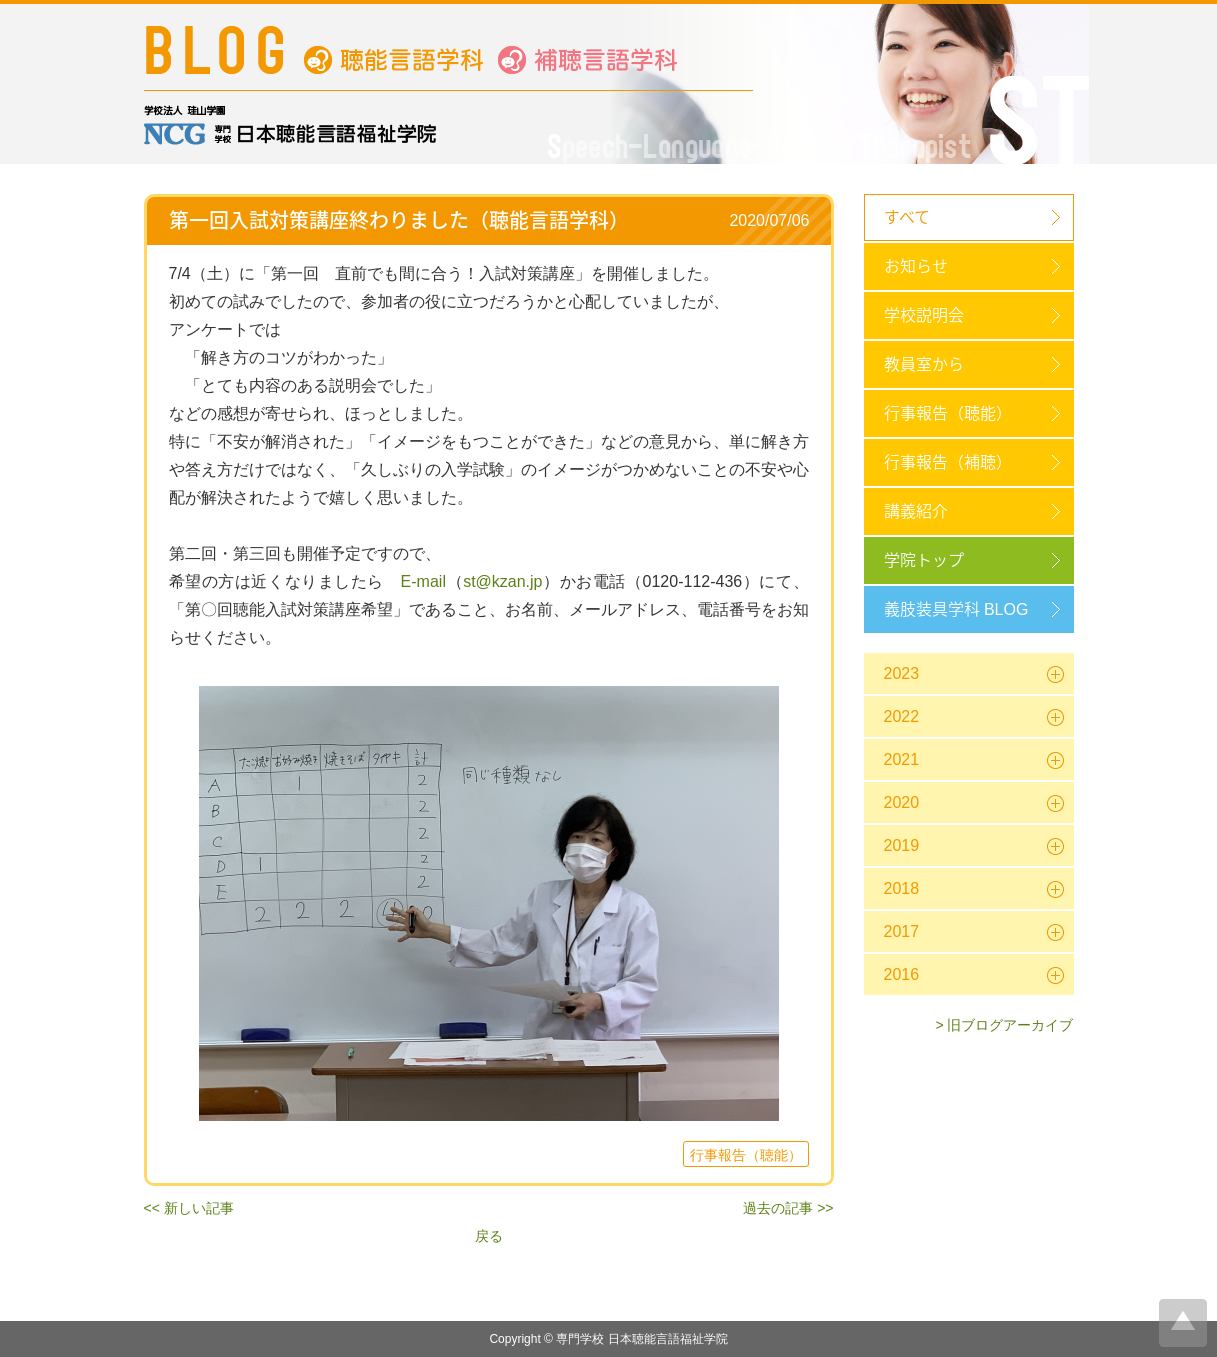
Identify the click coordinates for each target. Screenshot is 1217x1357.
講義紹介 (916, 511)
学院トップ (924, 560)
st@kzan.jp (502, 581)
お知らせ (916, 266)
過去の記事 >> (788, 1208)
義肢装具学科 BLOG (956, 609)
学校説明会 (924, 315)
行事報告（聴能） (948, 413)
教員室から (924, 364)
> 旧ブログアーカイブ (1004, 1025)
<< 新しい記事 (189, 1208)
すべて (907, 217)
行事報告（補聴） (948, 462)
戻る (489, 1236)
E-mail (423, 581)
